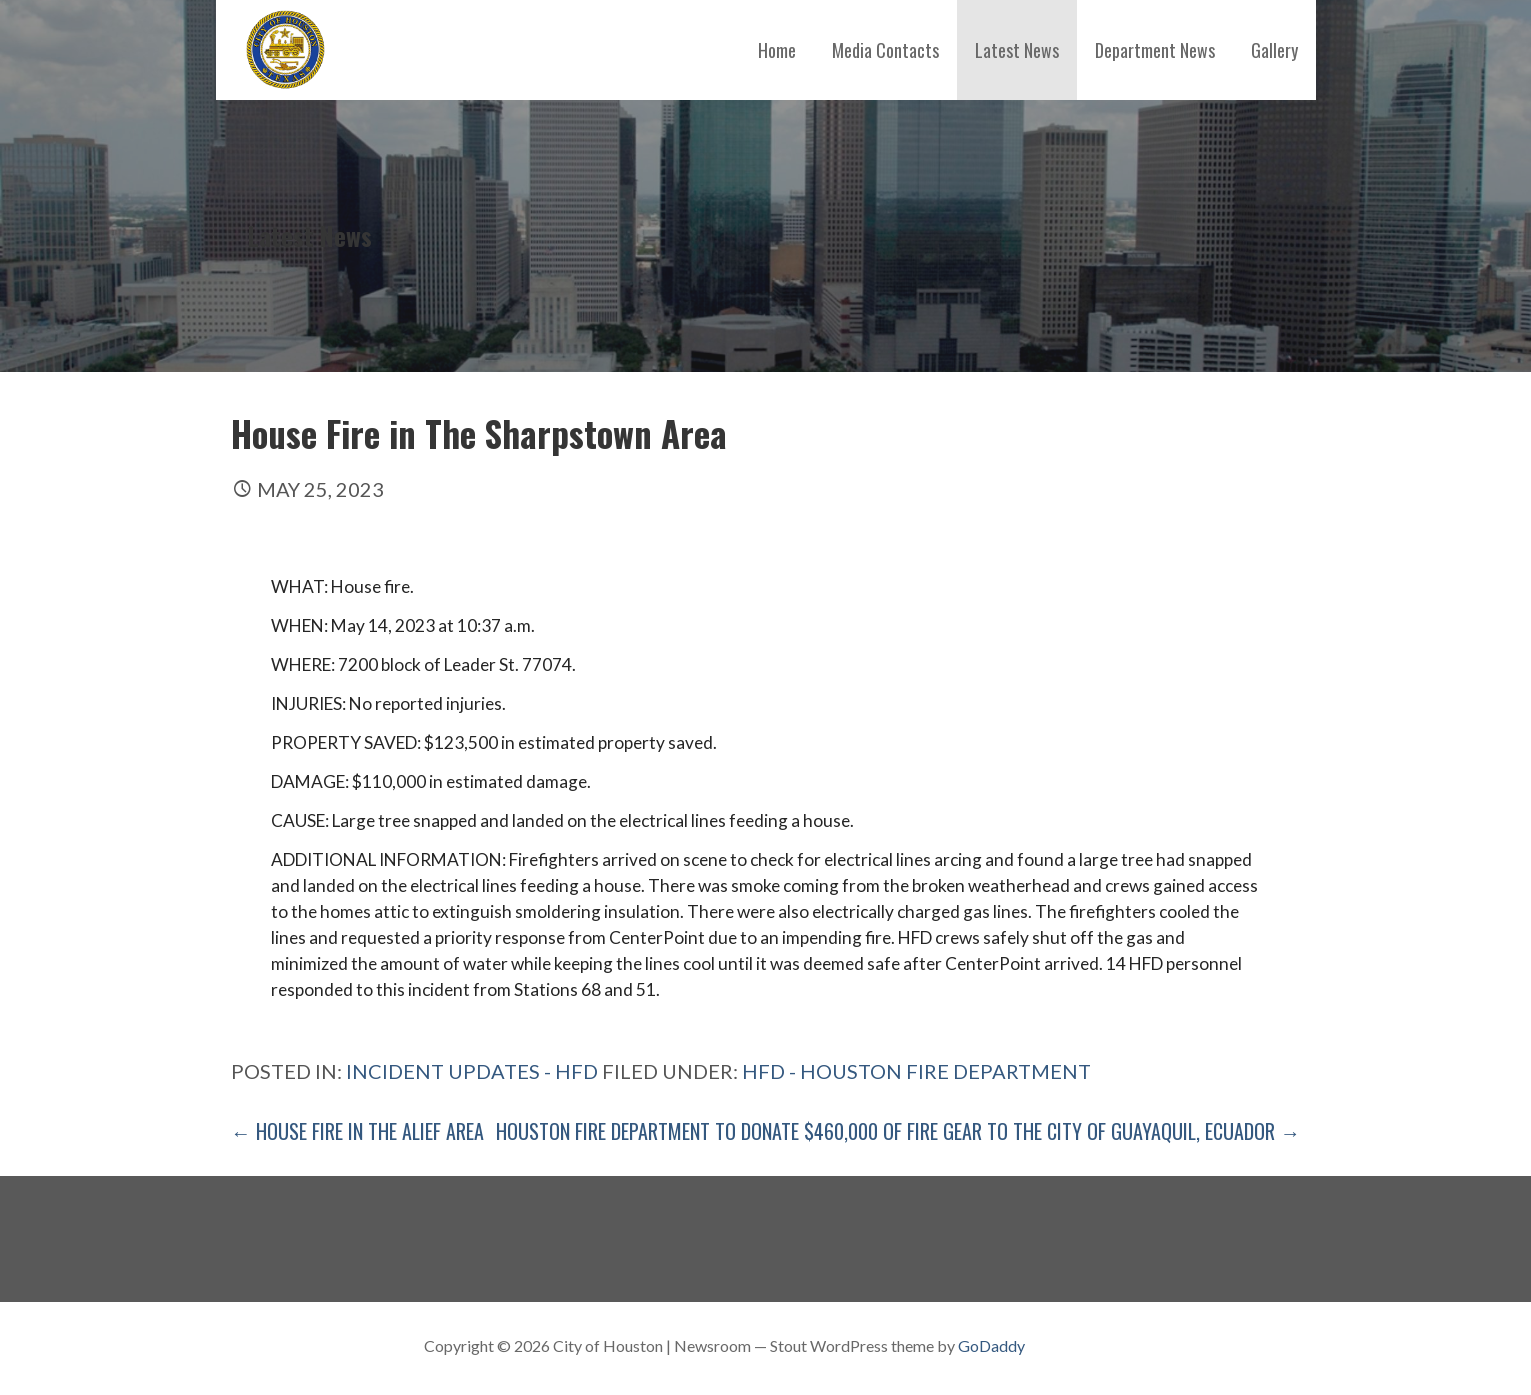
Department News (1155, 50)
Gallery (1274, 50)
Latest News (1017, 50)
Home (777, 50)
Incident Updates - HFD (472, 1071)
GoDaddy (991, 1345)
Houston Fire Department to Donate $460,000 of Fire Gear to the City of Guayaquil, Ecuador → (898, 1131)
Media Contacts (885, 50)
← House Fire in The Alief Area (357, 1131)
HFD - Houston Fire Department (916, 1071)
